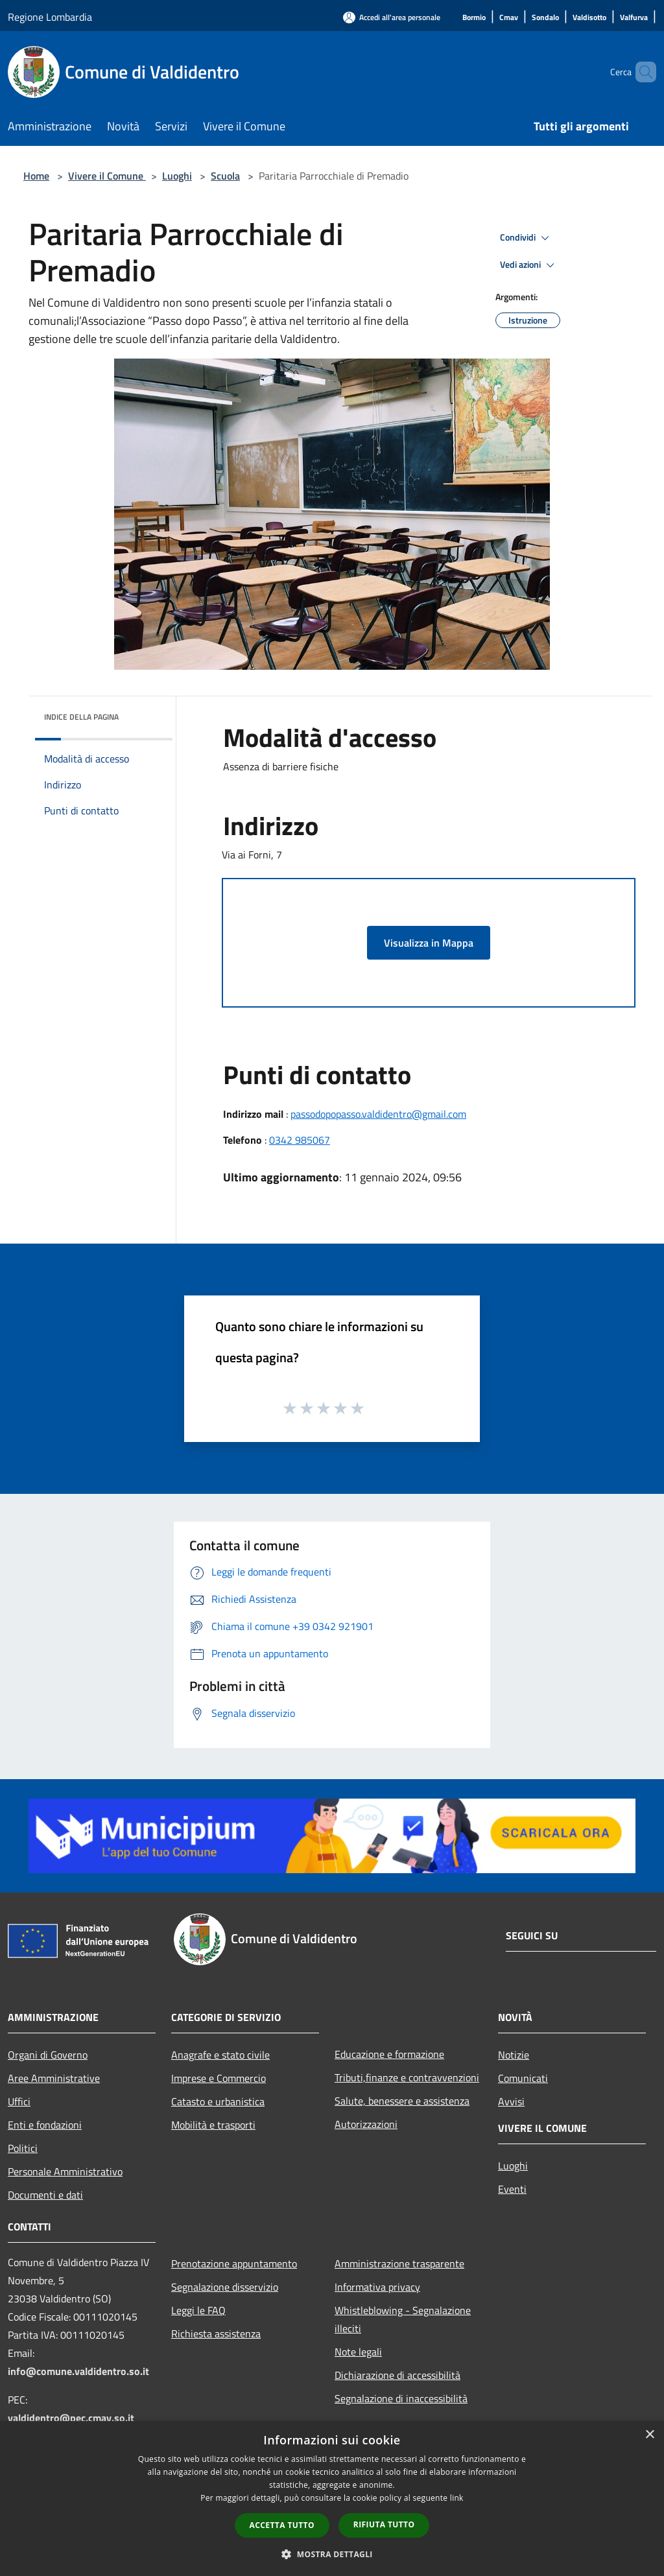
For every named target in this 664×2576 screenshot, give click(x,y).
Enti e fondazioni (45, 2125)
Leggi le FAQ (198, 2310)
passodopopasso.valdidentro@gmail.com (378, 1114)
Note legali (358, 2351)
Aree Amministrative (54, 2078)
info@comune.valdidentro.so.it (78, 2371)
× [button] (649, 2435)
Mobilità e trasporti (213, 2125)
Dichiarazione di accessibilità (397, 2375)
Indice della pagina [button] (81, 717)
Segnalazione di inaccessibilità (401, 2398)
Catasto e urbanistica (218, 2101)
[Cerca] (640, 72)
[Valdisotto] (589, 18)
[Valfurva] (634, 18)
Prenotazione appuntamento (234, 2263)
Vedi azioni (529, 265)
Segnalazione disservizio (224, 2287)
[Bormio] (474, 18)
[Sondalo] (545, 18)
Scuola (225, 175)
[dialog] (332, 2498)
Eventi (512, 2189)
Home (36, 175)
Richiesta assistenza (216, 2333)
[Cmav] (508, 18)
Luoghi (177, 175)
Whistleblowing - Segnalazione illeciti (403, 2319)
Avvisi (511, 2101)
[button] (332, 2553)
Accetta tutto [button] (282, 2525)
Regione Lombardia (50, 17)
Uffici (19, 2101)
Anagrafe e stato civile (220, 2054)
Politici (23, 2148)
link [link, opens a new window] (457, 2497)
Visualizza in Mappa (428, 943)
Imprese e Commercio (218, 2078)
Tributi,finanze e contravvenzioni (407, 2077)
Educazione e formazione (389, 2054)
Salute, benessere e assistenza (402, 2101)
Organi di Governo (48, 2054)
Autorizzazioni (366, 2124)
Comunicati (523, 2078)
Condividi (526, 238)
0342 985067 (299, 1140)
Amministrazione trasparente (399, 2263)
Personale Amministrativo (65, 2171)
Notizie (513, 2054)
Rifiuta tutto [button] (384, 2524)
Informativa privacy (377, 2287)
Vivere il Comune (107, 175)
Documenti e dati (45, 2195)
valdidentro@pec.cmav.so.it (71, 2418)
